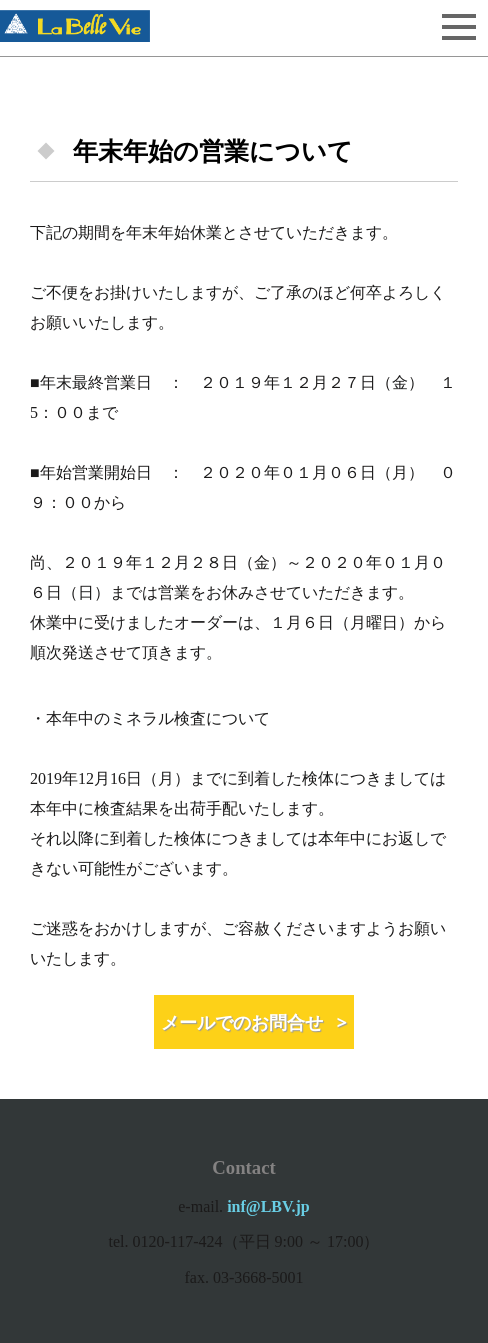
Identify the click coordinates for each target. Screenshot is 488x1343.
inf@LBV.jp (268, 1206)
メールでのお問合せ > (254, 1022)
